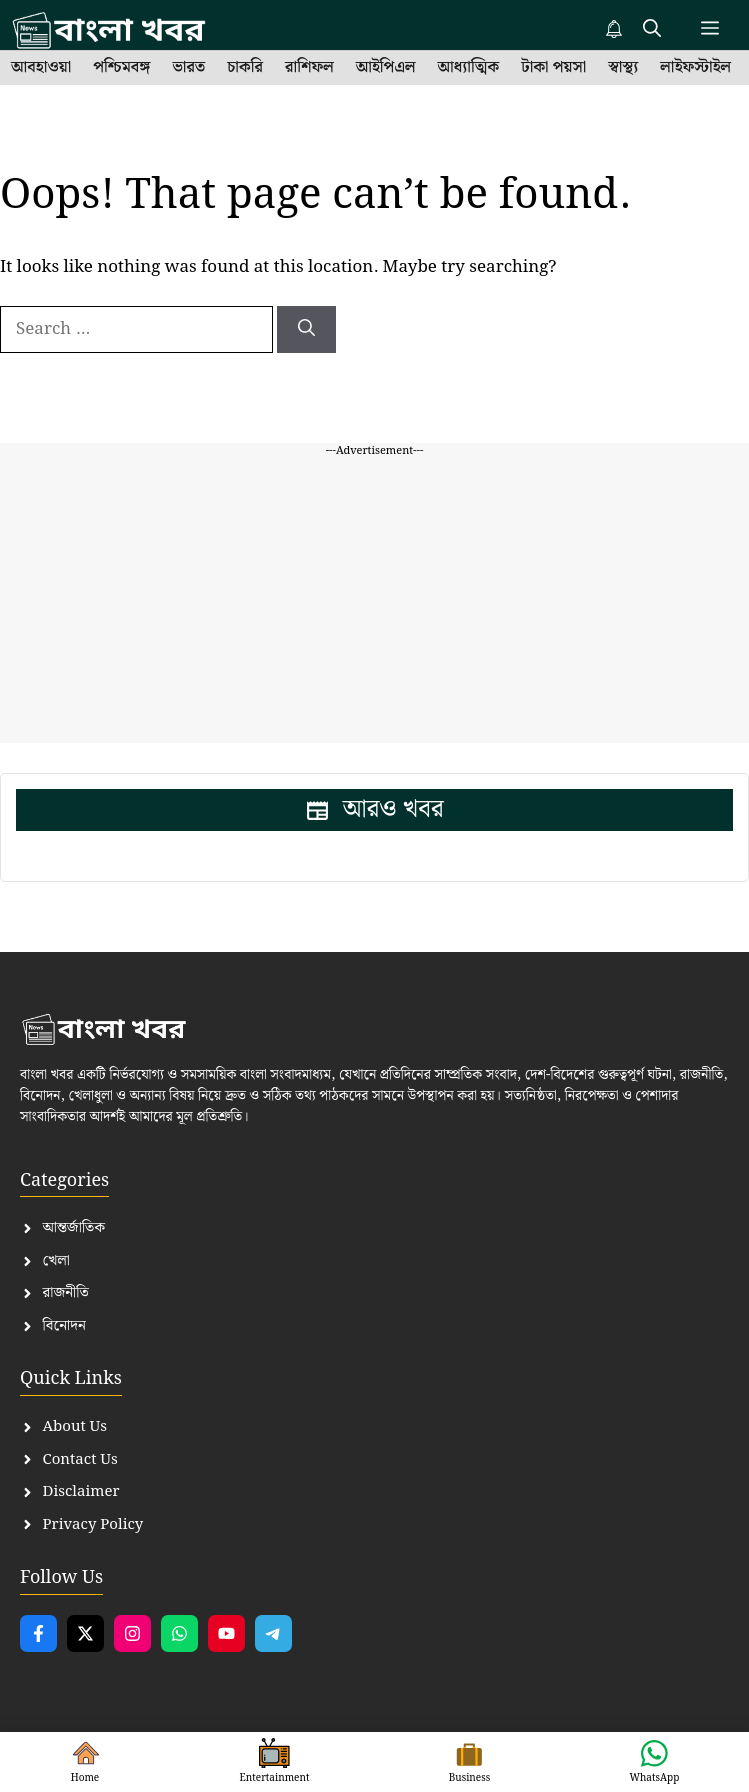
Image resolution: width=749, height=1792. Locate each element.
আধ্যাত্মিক (469, 68)
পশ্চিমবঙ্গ (121, 68)
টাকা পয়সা (553, 68)
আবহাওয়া (41, 68)
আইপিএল (386, 68)
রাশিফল (309, 68)
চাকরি (245, 68)
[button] (652, 30)
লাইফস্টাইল (695, 68)
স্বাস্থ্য (623, 68)
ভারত (188, 68)
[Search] (306, 330)
